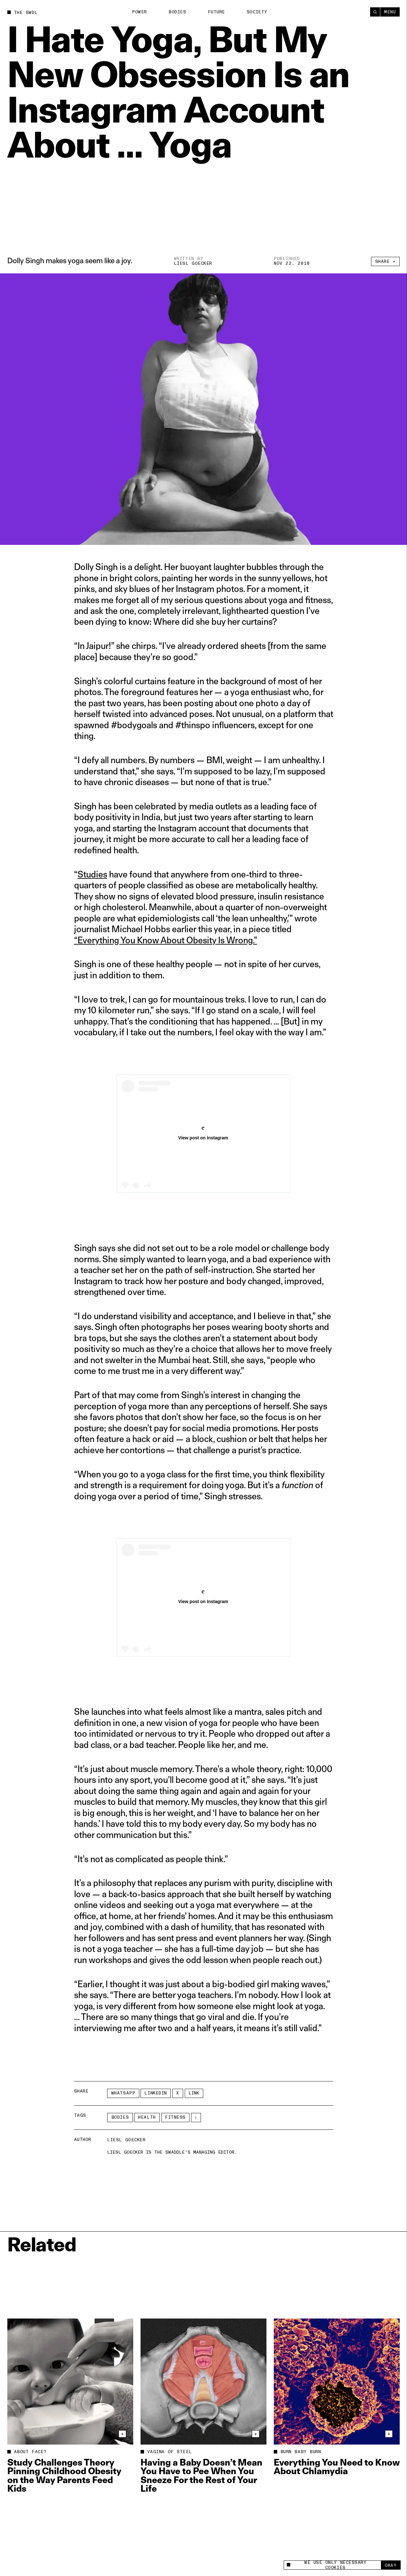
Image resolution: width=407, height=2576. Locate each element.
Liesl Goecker (193, 263)
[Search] (375, 12)
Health (146, 2117)
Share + (385, 261)
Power (139, 12)
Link (194, 2093)
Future (216, 12)
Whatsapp (123, 2093)
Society (257, 12)
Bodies (177, 12)
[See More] (196, 2117)
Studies (92, 874)
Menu (390, 12)
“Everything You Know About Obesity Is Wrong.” (165, 940)
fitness (175, 2117)
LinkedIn (155, 2093)
